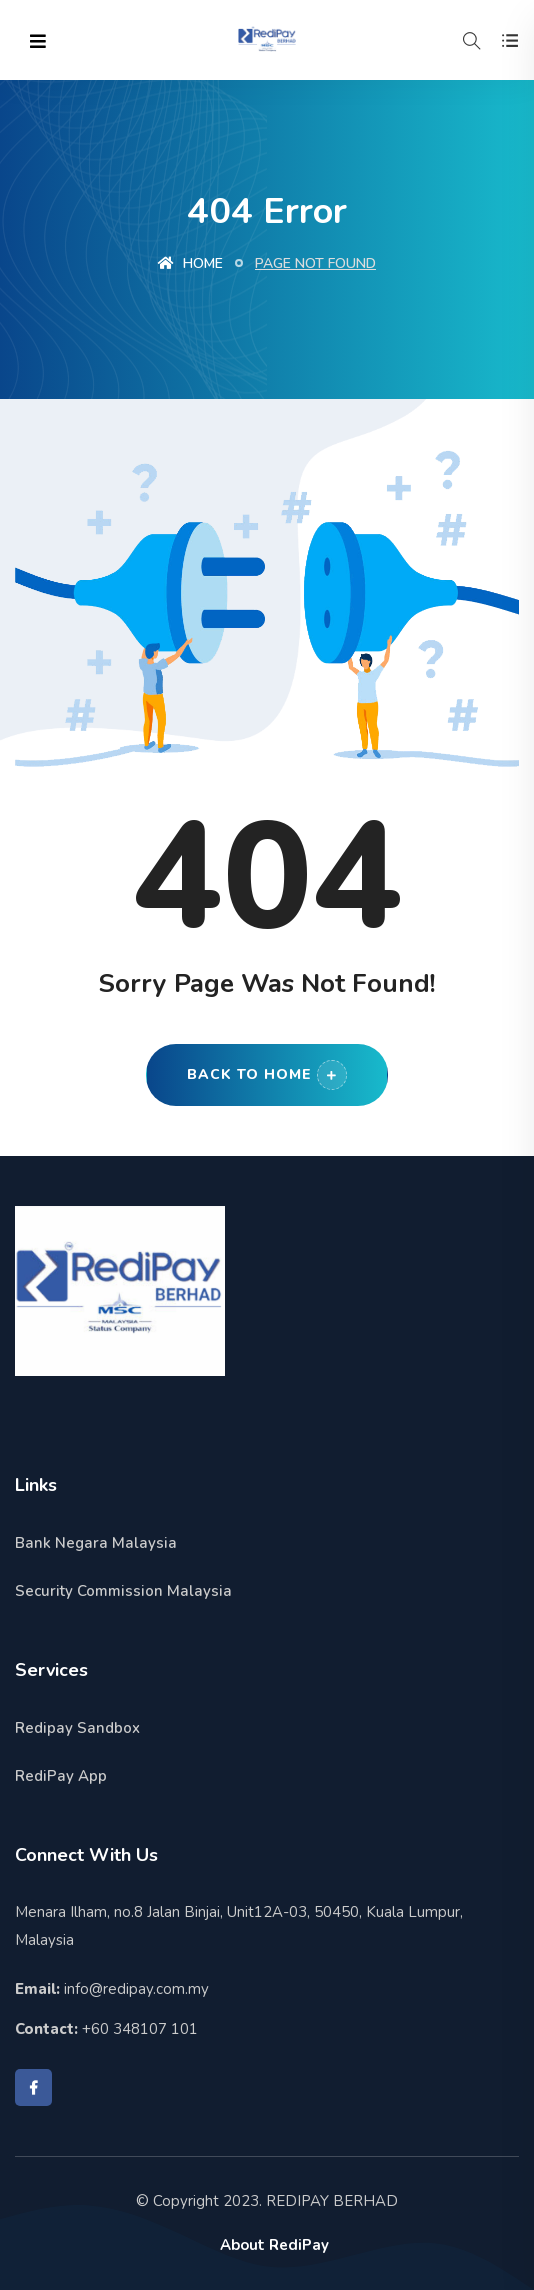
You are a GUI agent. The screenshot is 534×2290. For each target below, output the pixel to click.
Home (190, 263)
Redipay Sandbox (77, 1728)
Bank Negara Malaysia (96, 1543)
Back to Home (267, 1075)
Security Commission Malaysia (123, 1591)
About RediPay (274, 2245)
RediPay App (61, 1776)
